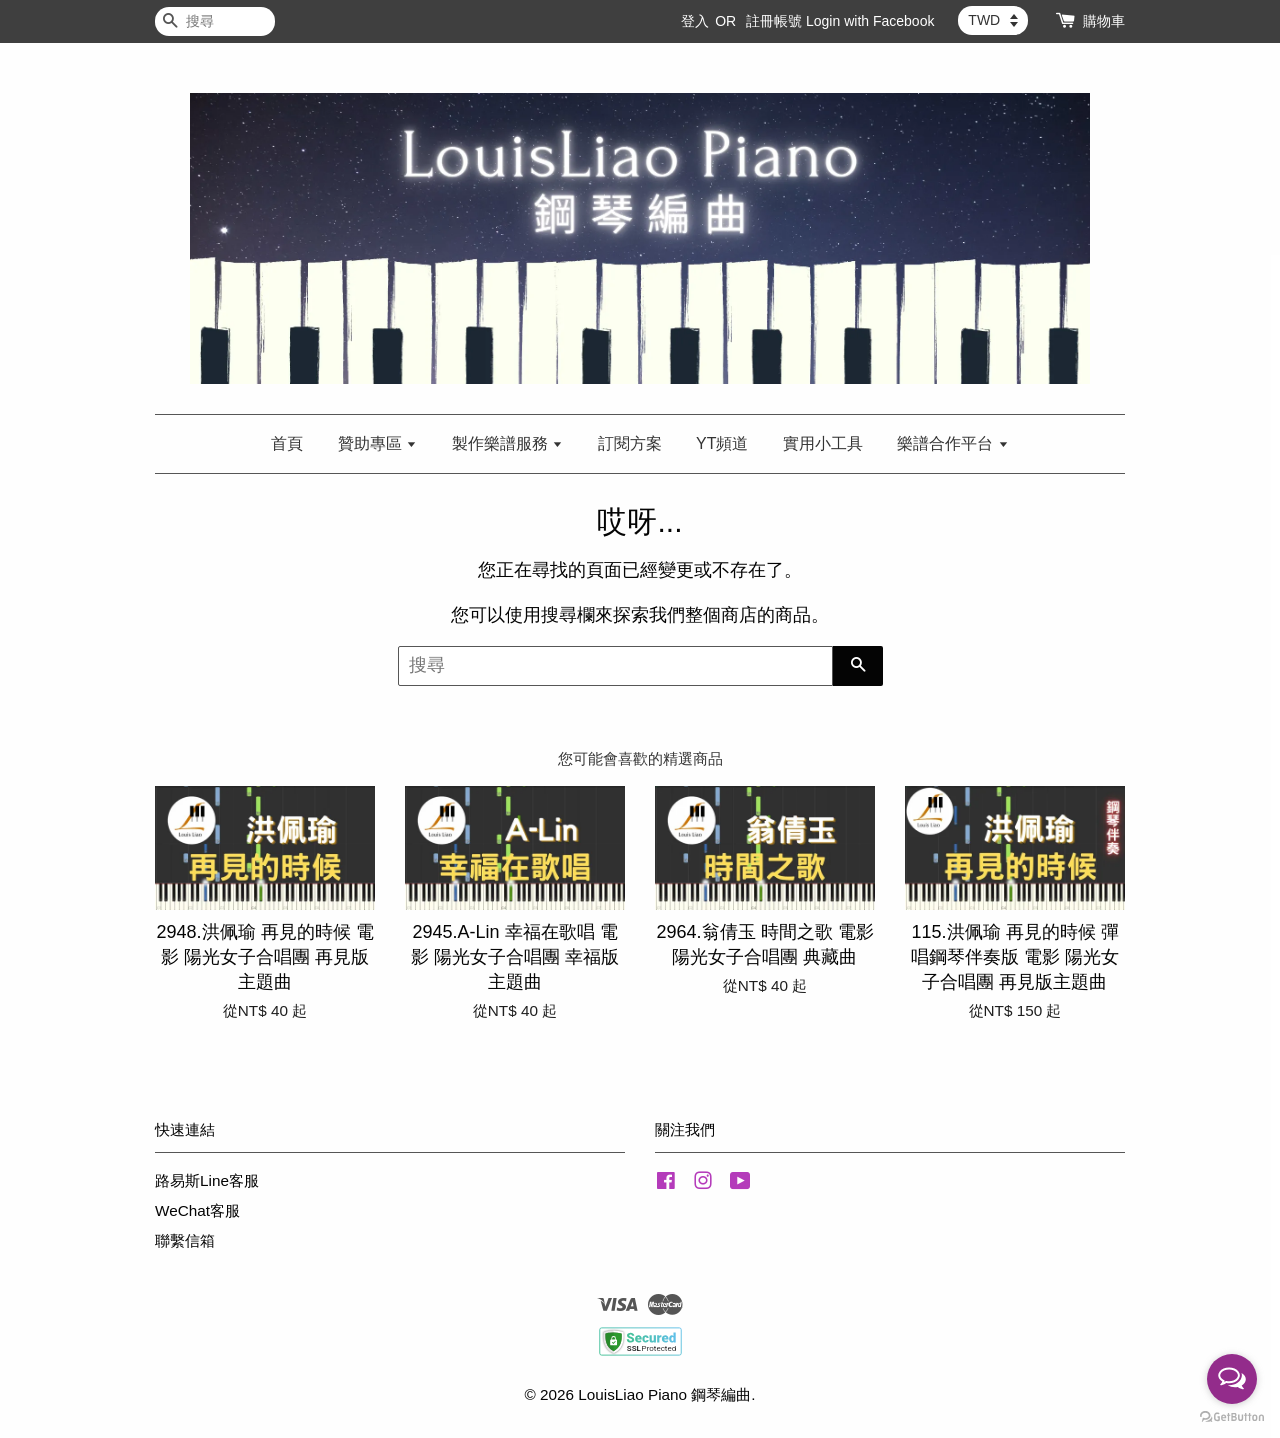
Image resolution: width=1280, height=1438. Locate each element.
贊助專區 (377, 443)
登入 (695, 21)
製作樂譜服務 (507, 443)
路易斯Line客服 (207, 1180)
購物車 (1104, 21)
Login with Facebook (870, 21)
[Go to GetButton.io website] (1232, 1417)
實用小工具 (823, 443)
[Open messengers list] (1232, 1379)
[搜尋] (215, 21)
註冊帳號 (774, 21)
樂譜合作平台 (952, 443)
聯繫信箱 (185, 1240)
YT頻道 (722, 443)
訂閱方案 (630, 443)
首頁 (287, 443)
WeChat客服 (197, 1210)
